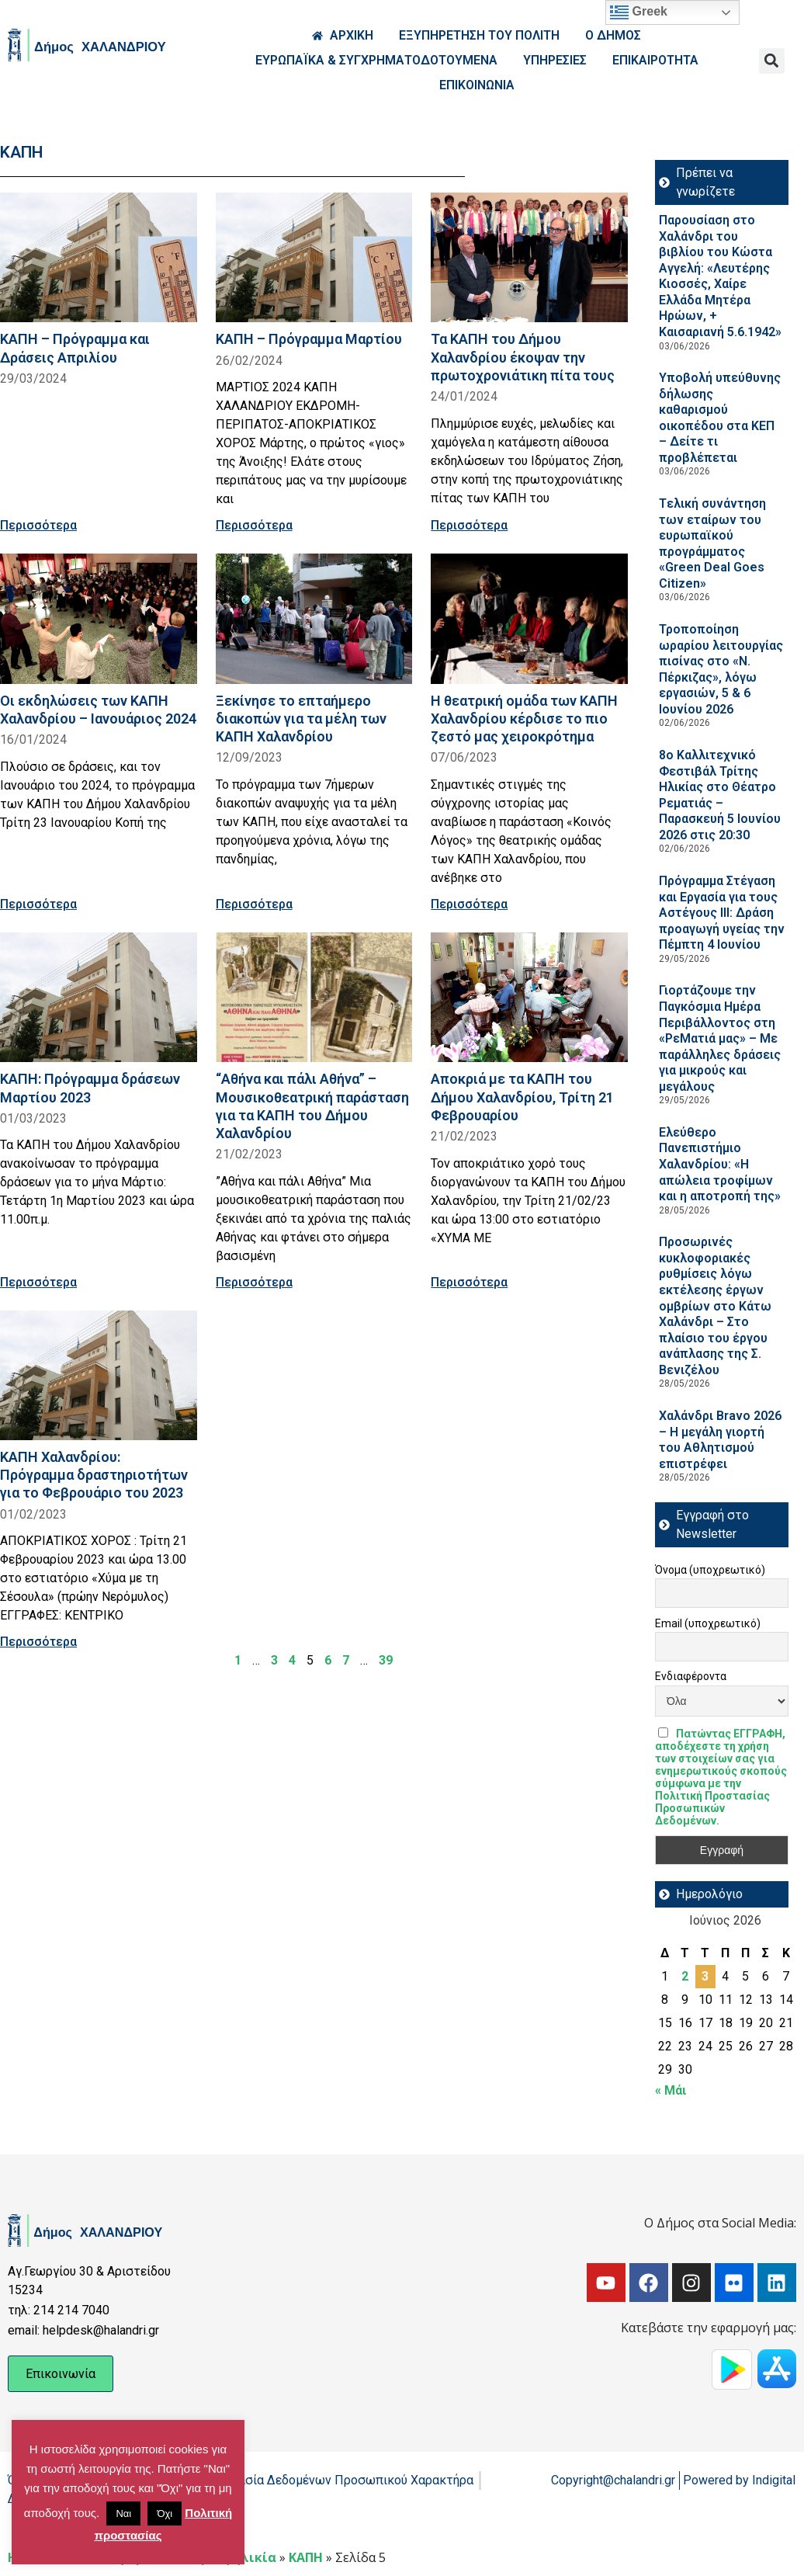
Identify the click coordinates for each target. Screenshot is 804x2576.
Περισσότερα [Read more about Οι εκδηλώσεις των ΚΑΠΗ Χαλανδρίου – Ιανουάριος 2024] (38, 904)
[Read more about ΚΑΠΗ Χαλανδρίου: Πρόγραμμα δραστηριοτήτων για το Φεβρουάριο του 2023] (98, 1375)
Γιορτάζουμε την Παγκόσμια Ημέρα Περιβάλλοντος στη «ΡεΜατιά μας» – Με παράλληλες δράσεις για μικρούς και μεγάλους (720, 1038)
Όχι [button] (164, 2513)
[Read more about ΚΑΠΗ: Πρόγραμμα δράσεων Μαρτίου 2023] (98, 997)
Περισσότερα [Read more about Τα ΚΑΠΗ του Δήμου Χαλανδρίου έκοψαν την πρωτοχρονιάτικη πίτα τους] (469, 525)
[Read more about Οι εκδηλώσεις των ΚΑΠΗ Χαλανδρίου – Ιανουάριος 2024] (98, 618)
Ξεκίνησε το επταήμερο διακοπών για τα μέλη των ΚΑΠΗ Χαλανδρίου (301, 719)
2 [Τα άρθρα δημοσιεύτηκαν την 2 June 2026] (684, 1976)
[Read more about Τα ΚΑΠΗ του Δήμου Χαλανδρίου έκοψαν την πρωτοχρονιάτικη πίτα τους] (529, 257)
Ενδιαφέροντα (690, 1676)
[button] (772, 61)
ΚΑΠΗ (306, 2557)
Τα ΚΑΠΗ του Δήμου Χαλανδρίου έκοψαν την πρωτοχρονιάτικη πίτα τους (523, 357)
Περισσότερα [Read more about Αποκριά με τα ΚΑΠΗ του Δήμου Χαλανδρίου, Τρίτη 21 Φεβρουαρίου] (469, 1282)
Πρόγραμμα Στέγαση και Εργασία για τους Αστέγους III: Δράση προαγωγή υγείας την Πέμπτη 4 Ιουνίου (722, 912)
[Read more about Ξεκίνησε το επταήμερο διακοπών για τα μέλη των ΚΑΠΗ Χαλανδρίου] (314, 618)
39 (386, 1660)
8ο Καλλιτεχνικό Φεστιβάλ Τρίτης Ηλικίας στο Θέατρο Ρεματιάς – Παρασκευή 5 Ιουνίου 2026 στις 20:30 (720, 795)
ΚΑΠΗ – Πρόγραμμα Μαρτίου (309, 339)
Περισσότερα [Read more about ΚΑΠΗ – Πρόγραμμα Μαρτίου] (254, 525)
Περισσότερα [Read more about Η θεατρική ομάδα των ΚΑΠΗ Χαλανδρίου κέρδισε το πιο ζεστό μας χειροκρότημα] (469, 904)
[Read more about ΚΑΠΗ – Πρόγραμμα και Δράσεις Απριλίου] (98, 257)
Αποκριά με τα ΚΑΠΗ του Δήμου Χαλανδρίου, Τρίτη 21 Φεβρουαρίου (522, 1097)
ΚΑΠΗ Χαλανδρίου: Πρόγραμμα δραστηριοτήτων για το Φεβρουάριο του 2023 (94, 1475)
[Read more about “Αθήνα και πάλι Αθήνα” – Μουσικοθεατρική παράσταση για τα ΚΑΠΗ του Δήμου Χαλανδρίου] (314, 997)
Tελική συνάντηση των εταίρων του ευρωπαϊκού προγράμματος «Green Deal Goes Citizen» (712, 543)
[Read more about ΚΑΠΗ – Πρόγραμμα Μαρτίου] (314, 257)
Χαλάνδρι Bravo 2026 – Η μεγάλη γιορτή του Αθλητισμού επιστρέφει (720, 1439)
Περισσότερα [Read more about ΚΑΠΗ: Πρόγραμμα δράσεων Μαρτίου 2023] (38, 1282)
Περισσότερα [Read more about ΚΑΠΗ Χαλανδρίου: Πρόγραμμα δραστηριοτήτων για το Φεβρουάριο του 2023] (38, 1641)
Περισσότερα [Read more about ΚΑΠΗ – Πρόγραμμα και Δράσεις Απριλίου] (38, 525)
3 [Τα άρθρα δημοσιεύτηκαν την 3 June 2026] (705, 1976)
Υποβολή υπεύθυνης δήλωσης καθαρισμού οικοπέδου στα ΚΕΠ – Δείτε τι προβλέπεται (720, 417)
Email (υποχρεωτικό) (708, 1623)
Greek (638, 12)
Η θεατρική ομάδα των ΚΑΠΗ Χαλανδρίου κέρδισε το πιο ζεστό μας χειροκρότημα (524, 719)
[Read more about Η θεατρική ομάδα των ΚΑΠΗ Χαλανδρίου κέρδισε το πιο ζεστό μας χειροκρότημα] (529, 618)
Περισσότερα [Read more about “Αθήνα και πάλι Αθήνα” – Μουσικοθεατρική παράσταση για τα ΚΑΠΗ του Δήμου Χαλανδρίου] (254, 1282)
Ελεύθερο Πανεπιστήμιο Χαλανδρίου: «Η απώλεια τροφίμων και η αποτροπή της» (720, 1164)
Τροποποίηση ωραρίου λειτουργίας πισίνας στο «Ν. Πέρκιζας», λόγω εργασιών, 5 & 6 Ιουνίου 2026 (721, 669)
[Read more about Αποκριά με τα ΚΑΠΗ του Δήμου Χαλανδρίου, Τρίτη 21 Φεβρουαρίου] (529, 997)
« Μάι (670, 2090)
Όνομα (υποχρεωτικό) (710, 1570)
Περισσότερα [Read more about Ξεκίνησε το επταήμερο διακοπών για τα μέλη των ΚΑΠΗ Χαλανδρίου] (254, 904)
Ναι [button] (123, 2513)
